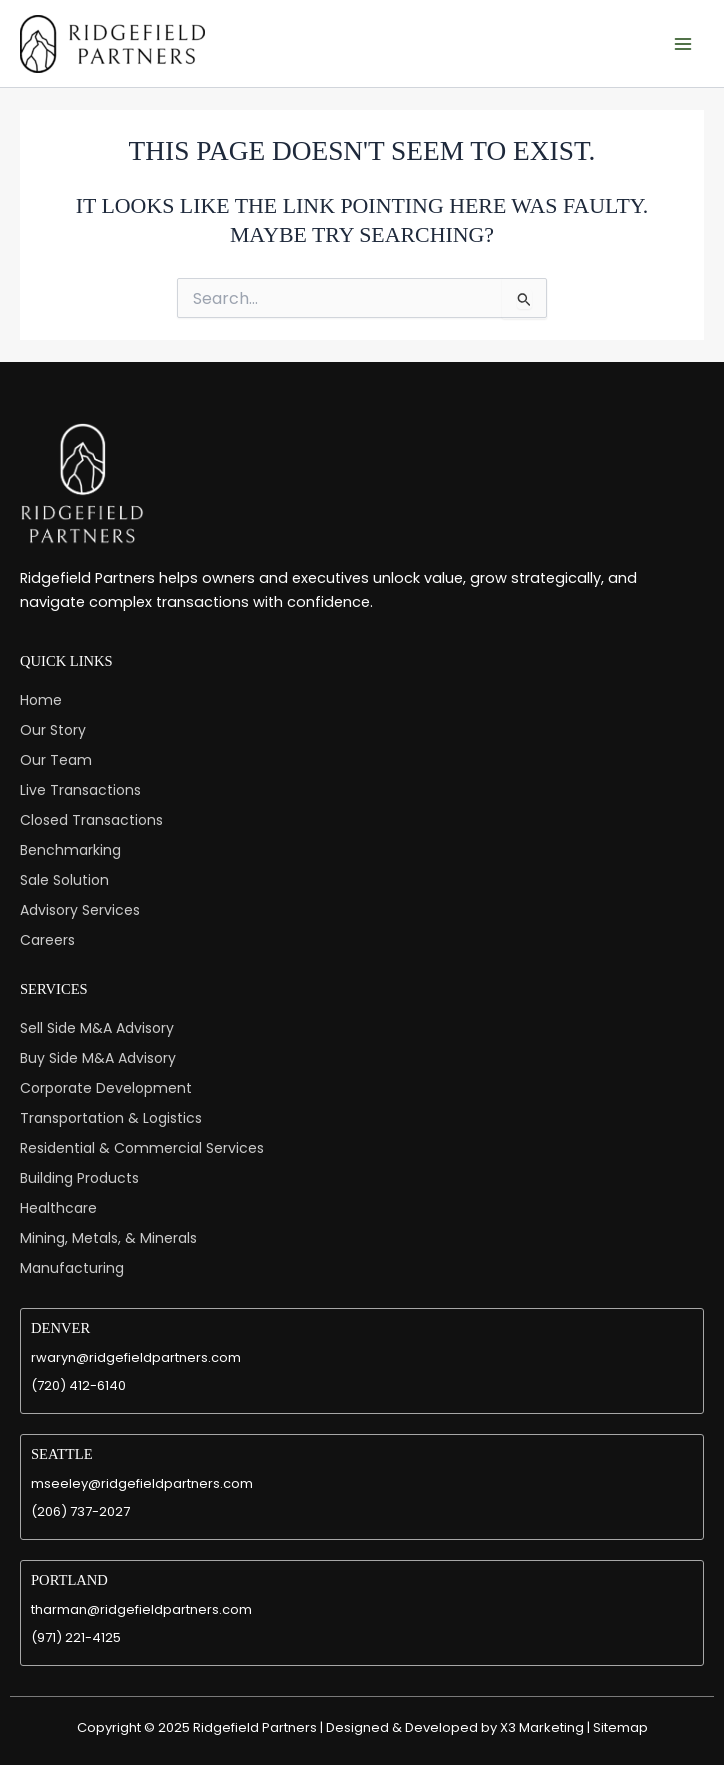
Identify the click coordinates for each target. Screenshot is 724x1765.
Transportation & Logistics (111, 1118)
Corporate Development (106, 1088)
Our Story (53, 730)
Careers (47, 940)
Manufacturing (72, 1268)
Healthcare (58, 1208)
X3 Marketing (542, 1727)
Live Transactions (80, 790)
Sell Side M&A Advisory (97, 1028)
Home (41, 700)
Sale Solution (64, 880)
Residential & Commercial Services (142, 1148)
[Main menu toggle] (683, 44)
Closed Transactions (91, 820)
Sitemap (620, 1727)
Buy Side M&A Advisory (98, 1058)
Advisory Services (80, 910)
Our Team (56, 760)
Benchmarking (70, 850)
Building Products (79, 1178)
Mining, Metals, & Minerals (108, 1238)
